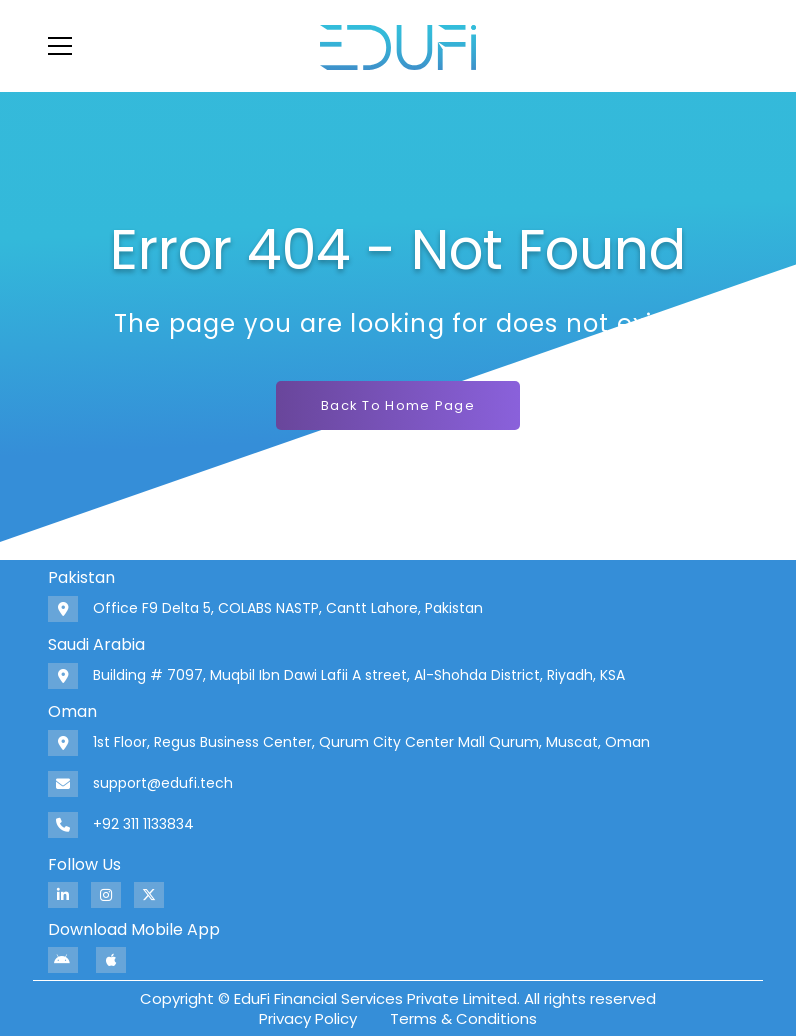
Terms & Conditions (463, 1018)
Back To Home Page (398, 405)
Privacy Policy (308, 1018)
